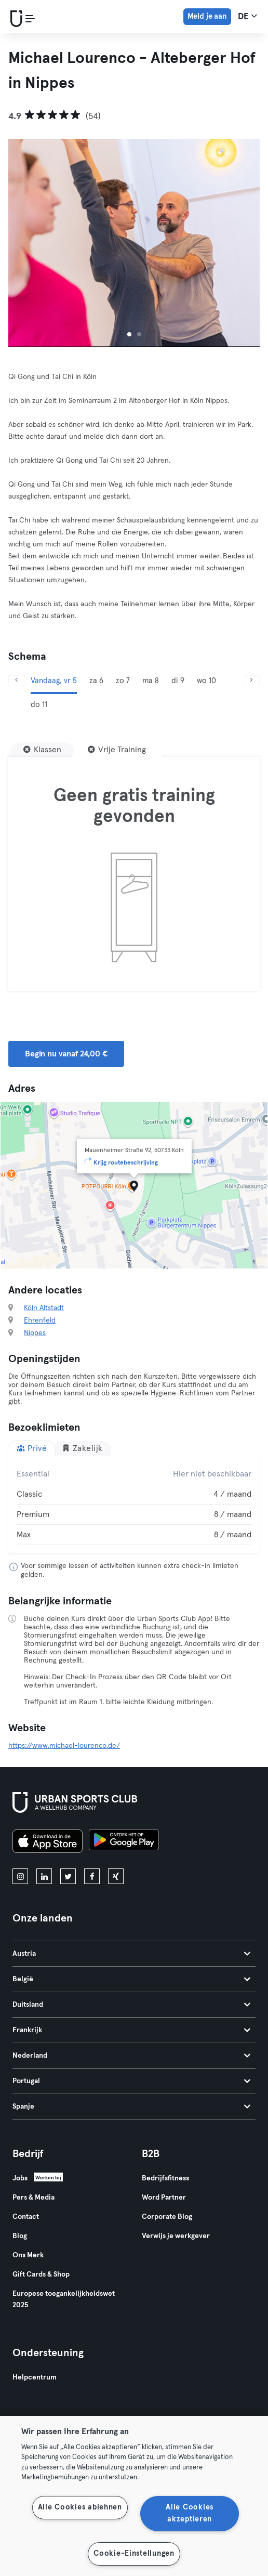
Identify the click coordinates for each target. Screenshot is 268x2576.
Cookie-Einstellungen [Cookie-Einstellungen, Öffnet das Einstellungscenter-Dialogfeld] (133, 2553)
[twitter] (68, 1876)
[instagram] (20, 1876)
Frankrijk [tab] (131, 2030)
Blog (19, 2236)
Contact (25, 2216)
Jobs (20, 2178)
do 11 (39, 705)
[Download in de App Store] (47, 1842)
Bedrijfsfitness (165, 2178)
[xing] (116, 1876)
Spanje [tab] (131, 2106)
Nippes (35, 1333)
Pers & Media (33, 2197)
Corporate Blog (167, 2216)
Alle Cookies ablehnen (80, 2507)
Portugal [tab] (131, 2081)
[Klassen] (42, 749)
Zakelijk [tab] (82, 1448)
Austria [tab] (131, 1953)
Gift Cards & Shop (41, 2274)
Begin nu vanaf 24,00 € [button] (66, 1054)
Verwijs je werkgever (176, 2236)
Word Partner (164, 2197)
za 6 (96, 681)
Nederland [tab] (131, 2055)
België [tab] (131, 1979)
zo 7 (123, 681)
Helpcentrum (34, 2377)
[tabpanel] (134, 1504)
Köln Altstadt (44, 1308)
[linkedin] (44, 1876)
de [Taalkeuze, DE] (247, 16)
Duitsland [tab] (131, 2004)
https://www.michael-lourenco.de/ (64, 1745)
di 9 (177, 681)
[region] (134, 2496)
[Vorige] (16, 680)
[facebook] (92, 1876)
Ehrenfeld (40, 1320)
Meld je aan (207, 16)
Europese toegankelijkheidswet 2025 (63, 2299)
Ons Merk (28, 2255)
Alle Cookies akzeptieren (189, 2513)
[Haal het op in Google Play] (124, 1842)
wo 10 (206, 681)
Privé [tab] (32, 1448)
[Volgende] (252, 680)
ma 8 (150, 681)
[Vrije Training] (117, 749)
